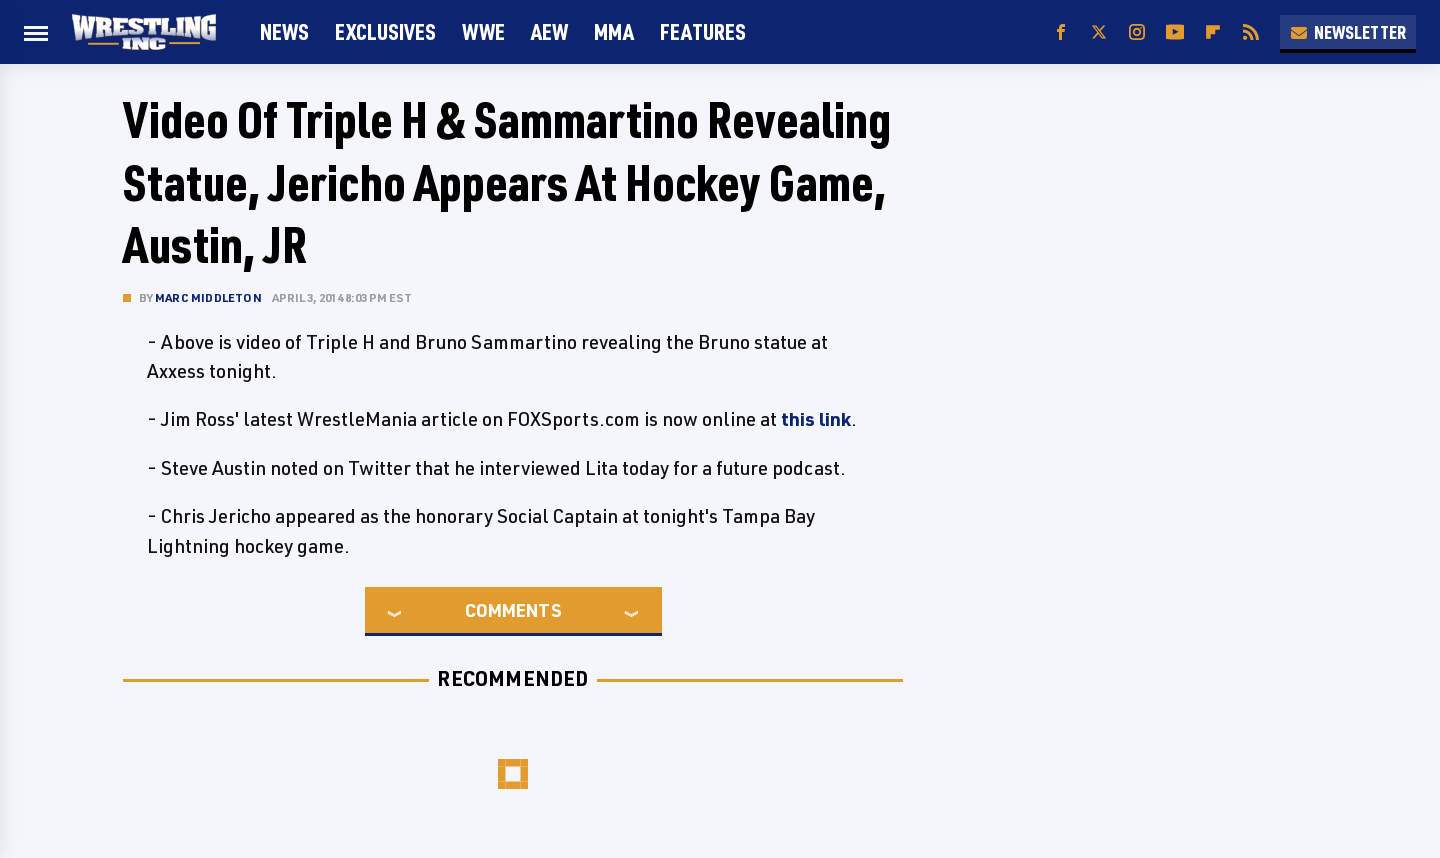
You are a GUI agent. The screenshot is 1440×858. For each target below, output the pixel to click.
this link (816, 419)
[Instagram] (1137, 32)
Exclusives (385, 31)
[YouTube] (1175, 32)
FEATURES (703, 31)
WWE (483, 31)
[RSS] (1251, 32)
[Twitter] (1099, 32)
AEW (549, 31)
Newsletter (1348, 32)
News (284, 31)
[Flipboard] (1213, 32)
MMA (614, 31)
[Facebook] (1061, 32)
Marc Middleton (208, 297)
